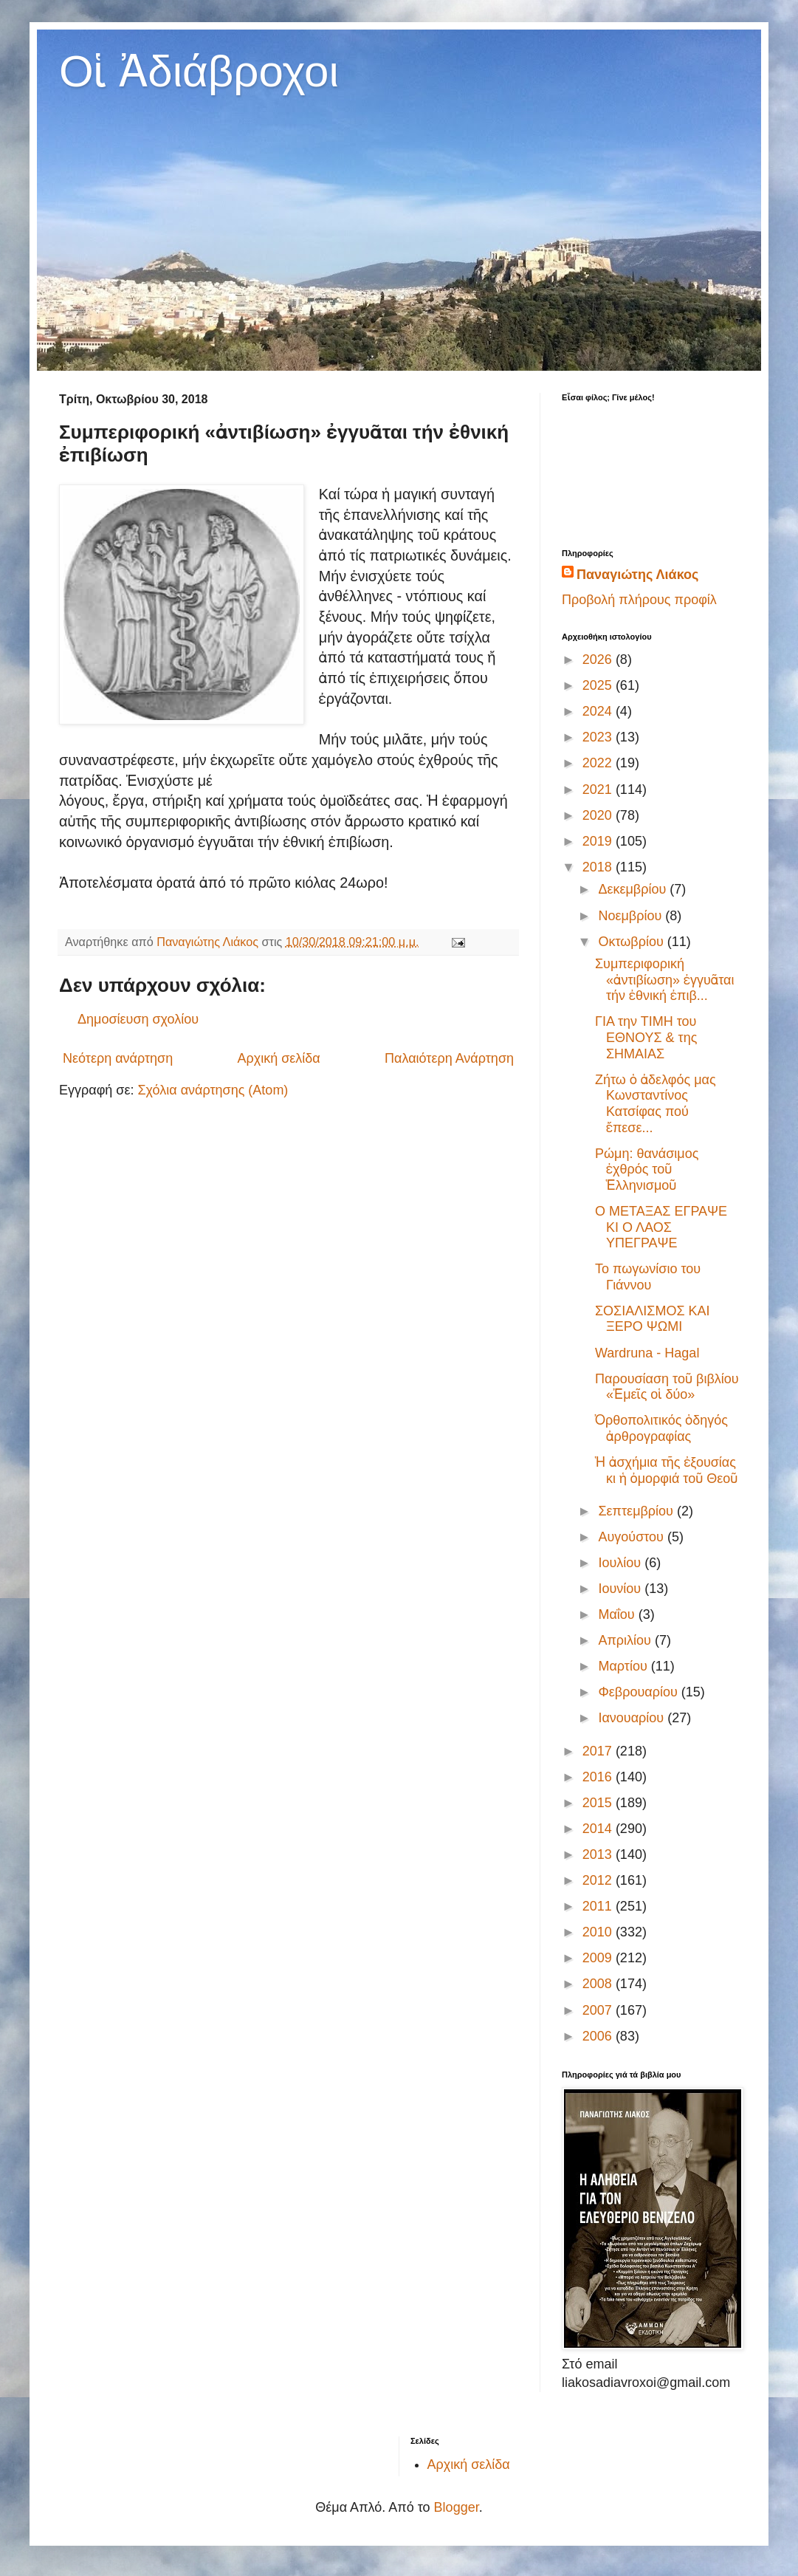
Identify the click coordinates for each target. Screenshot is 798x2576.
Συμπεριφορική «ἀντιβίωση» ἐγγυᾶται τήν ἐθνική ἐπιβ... (665, 979)
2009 (599, 1957)
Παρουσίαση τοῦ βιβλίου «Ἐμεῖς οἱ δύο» (667, 1386)
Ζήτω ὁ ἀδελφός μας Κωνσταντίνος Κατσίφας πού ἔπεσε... (655, 1103)
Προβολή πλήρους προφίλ (639, 599)
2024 (599, 711)
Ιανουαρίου (632, 1717)
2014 (599, 1828)
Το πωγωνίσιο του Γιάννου (648, 1276)
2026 (599, 659)
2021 (599, 789)
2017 (599, 1751)
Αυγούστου (632, 1537)
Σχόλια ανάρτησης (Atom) (212, 1090)
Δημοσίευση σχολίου (138, 1019)
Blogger (456, 2507)
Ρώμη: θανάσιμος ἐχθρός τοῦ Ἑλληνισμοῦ (646, 1169)
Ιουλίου (621, 1562)
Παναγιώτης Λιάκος (637, 574)
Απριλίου (626, 1640)
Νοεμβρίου (631, 915)
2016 (599, 1777)
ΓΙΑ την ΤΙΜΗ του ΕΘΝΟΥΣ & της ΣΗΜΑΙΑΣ (646, 1037)
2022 (599, 763)
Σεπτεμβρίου (637, 1511)
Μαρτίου (624, 1666)
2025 (599, 685)
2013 (599, 1854)
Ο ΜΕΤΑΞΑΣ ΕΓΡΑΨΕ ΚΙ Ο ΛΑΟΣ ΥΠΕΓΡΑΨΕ (661, 1227)
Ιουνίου (621, 1588)
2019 (599, 841)
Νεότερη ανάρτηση (118, 1058)
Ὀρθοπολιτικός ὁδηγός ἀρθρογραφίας (661, 1428)
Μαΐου (618, 1614)
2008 (599, 1983)
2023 (599, 737)
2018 (599, 867)
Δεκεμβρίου (634, 889)
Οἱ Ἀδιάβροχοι (199, 71)
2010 (599, 1932)
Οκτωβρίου (632, 941)
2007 (599, 2010)
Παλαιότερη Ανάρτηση (449, 1058)
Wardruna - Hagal (647, 1353)
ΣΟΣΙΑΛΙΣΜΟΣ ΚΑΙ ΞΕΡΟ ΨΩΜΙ (652, 1319)
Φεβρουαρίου (639, 1692)
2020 (599, 815)
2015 (599, 1802)
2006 (599, 2036)
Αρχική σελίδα (278, 1058)
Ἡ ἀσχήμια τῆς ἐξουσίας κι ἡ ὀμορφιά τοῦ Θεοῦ (666, 1470)
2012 (599, 1880)
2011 (599, 1906)
